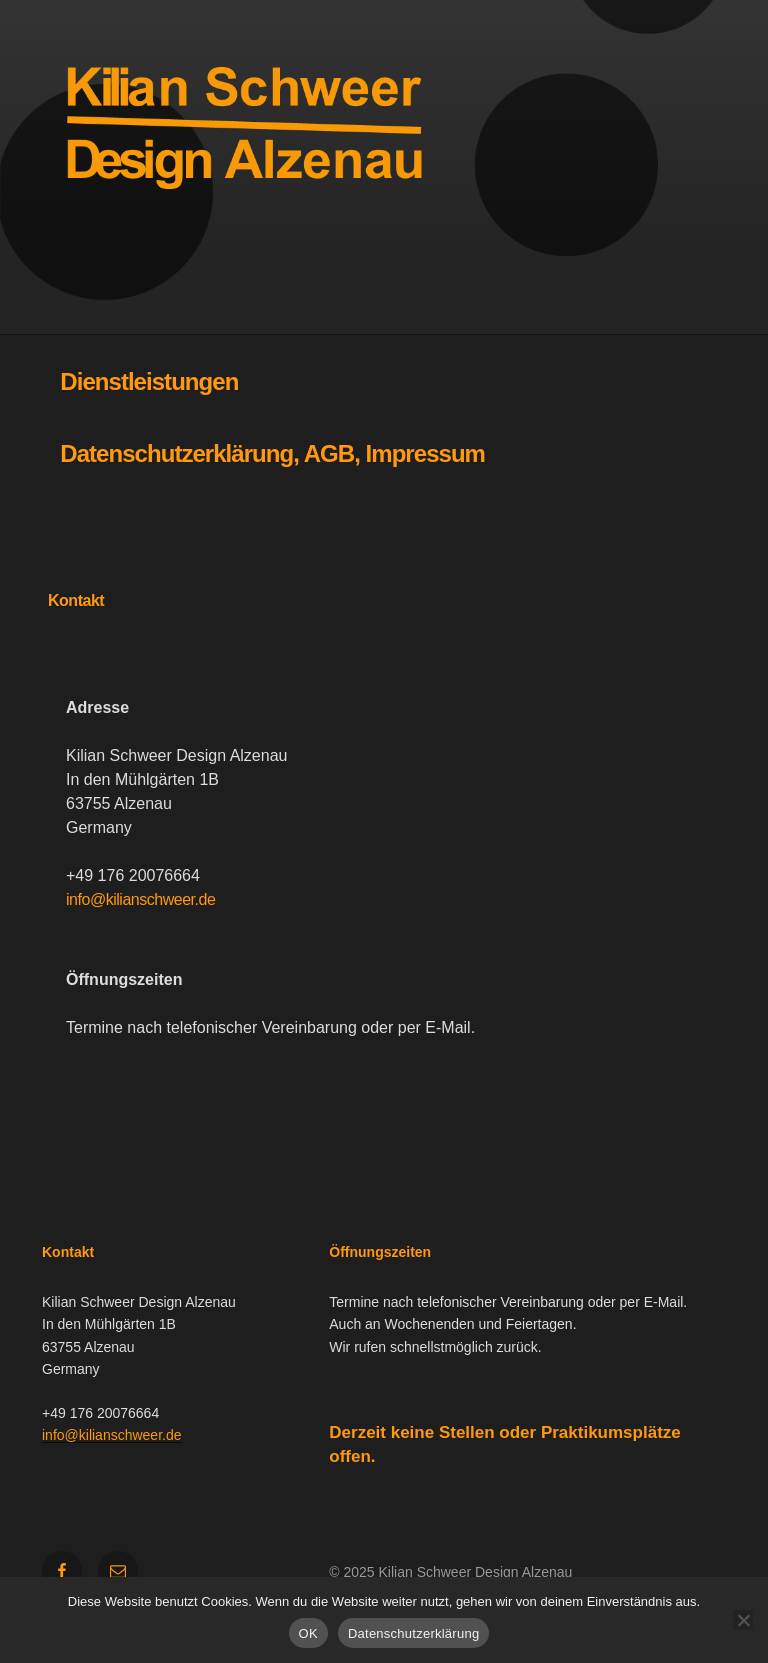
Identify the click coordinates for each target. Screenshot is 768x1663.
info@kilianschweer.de (140, 899)
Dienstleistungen (149, 381)
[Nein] (743, 1620)
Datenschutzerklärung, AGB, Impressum (272, 453)
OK (308, 1633)
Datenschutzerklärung (413, 1633)
